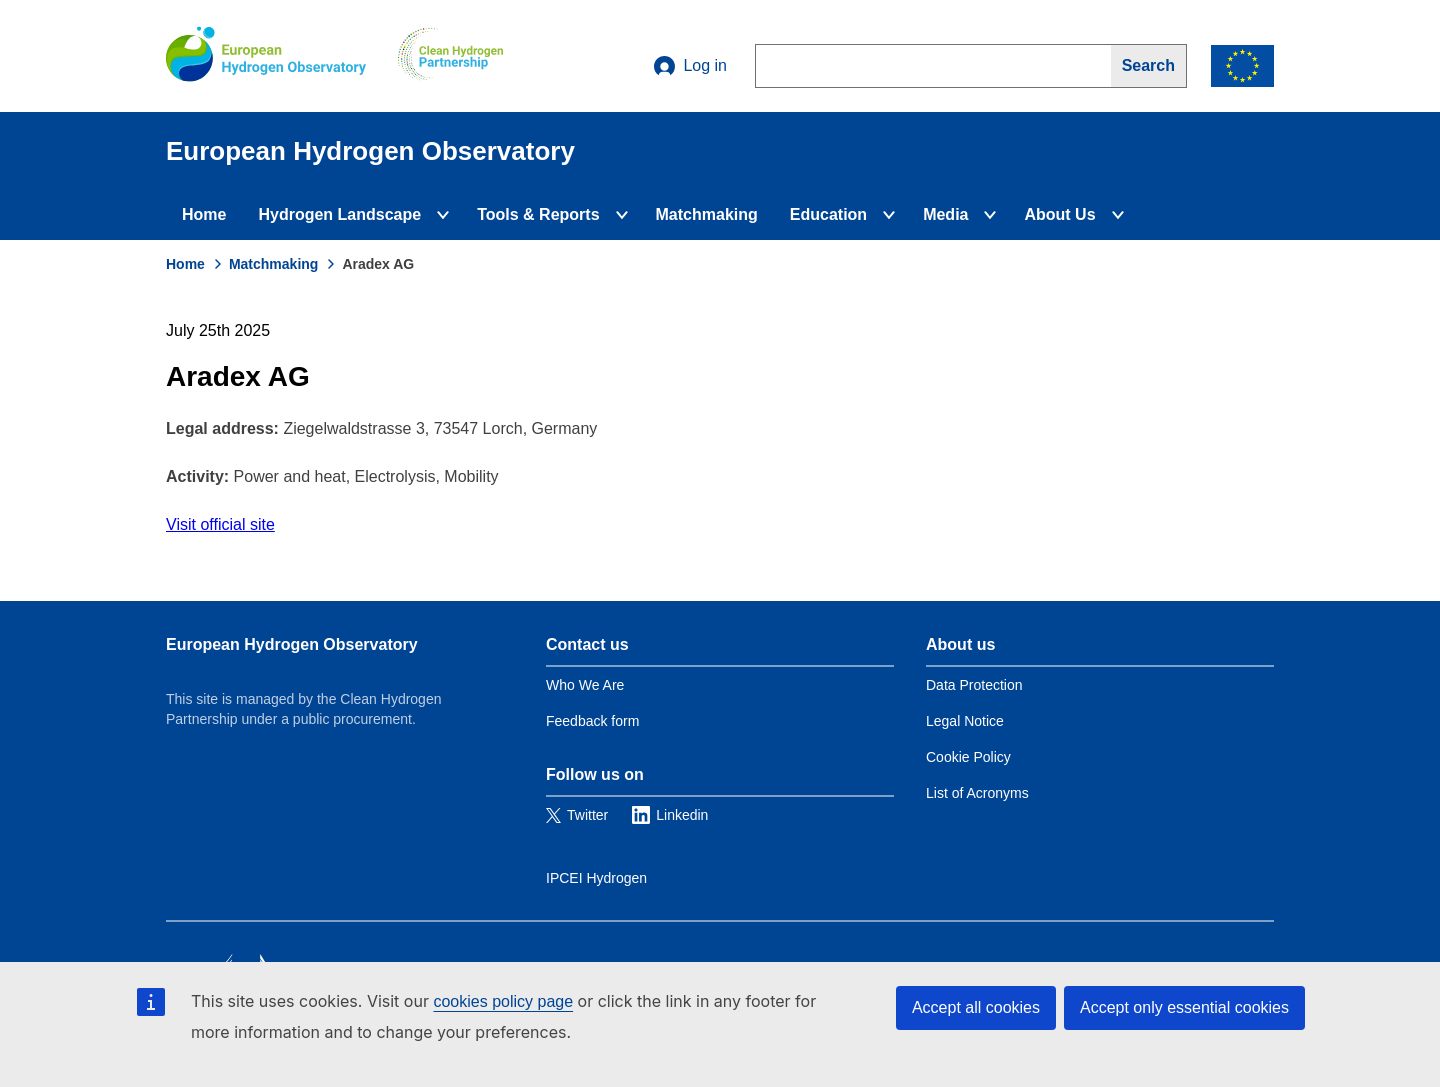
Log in (690, 66)
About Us (1059, 214)
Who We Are (585, 685)
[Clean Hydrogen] (450, 56)
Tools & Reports (538, 214)
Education (828, 214)
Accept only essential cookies (1184, 1007)
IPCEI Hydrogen (596, 878)
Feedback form (592, 721)
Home (204, 214)
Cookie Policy (968, 757)
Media (945, 214)
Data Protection (974, 685)
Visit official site (220, 524)
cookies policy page (503, 1001)
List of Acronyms (977, 793)
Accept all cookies (976, 1007)
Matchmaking (707, 214)
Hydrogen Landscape (339, 214)
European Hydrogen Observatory (292, 644)
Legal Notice (965, 721)
